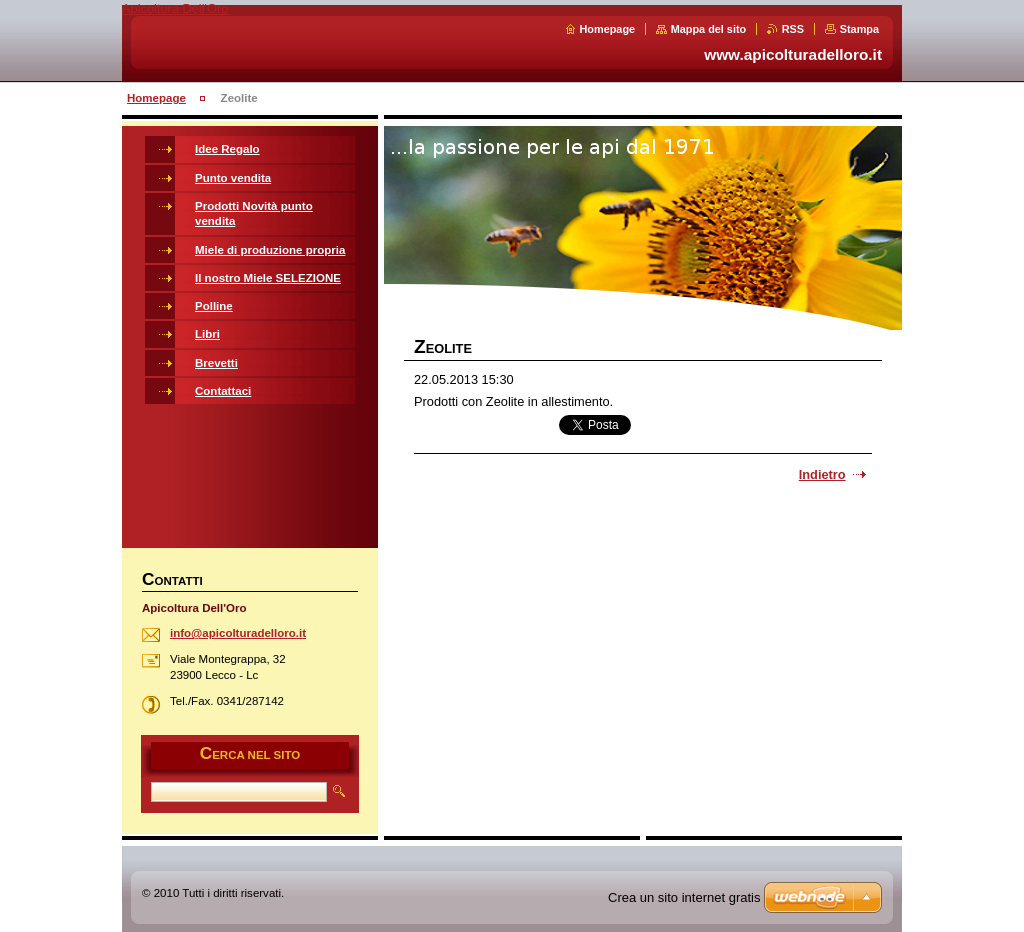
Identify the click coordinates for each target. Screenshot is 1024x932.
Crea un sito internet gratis (684, 897)
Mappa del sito (709, 29)
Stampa (859, 29)
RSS (793, 29)
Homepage (608, 29)
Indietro (822, 474)
